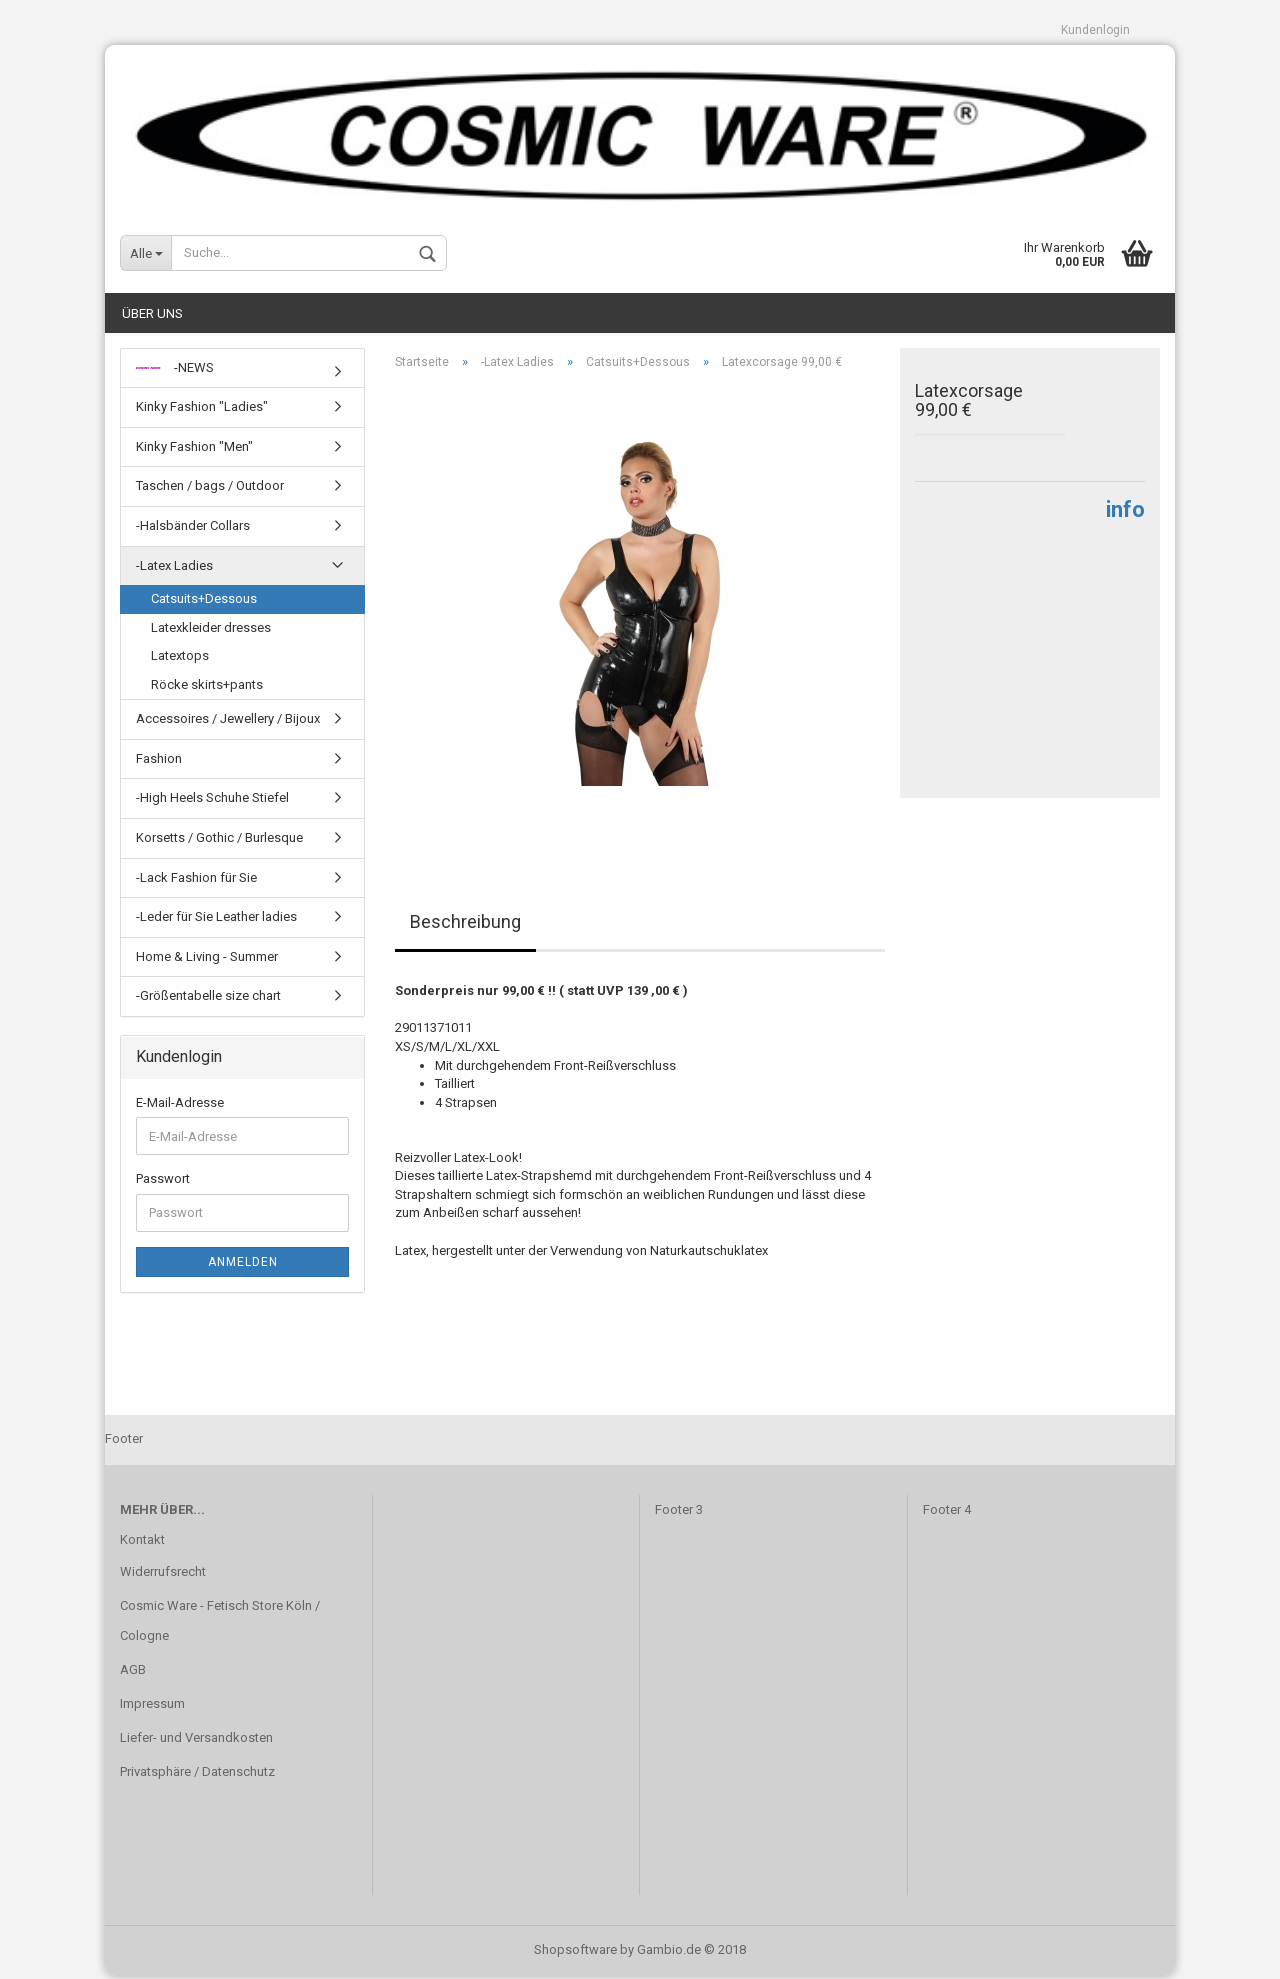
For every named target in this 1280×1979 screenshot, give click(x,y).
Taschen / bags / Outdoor (210, 489)
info (1125, 513)
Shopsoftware (575, 1952)
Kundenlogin (1095, 30)
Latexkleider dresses (211, 630)
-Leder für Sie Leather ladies (216, 919)
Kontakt (142, 1543)
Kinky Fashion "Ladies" (202, 410)
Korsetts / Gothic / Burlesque (219, 840)
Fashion (159, 761)
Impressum (152, 1706)
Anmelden (243, 1265)
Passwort (163, 1182)
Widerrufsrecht (163, 1575)
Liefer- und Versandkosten (196, 1740)
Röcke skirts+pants (207, 687)
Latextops (180, 659)
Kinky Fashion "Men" (194, 449)
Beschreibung (465, 925)
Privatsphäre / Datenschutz (197, 1774)
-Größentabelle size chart (208, 999)
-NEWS (175, 370)
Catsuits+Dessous (204, 601)
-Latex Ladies (174, 568)
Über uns (152, 316)
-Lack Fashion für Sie (196, 880)
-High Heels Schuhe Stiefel (212, 801)
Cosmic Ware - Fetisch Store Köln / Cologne (220, 1624)
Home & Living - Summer (207, 959)
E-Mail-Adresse (180, 1105)
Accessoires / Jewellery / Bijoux (228, 722)
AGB (133, 1672)
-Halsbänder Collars (193, 528)
